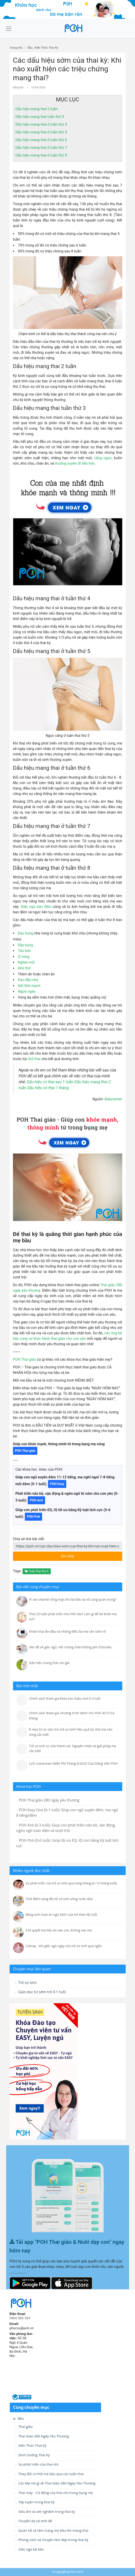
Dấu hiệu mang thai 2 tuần (36, 109)
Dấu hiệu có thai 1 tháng (48, 1088)
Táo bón (24, 951)
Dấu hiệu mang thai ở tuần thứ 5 (41, 132)
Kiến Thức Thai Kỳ (46, 47)
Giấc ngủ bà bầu (29, 2549)
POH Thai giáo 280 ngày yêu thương (47, 1800)
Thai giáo (24, 2426)
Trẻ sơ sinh (26, 1982)
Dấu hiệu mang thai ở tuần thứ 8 (41, 155)
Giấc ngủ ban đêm (36, 906)
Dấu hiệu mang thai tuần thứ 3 (39, 117)
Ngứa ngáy (27, 991)
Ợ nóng (24, 956)
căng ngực (103, 458)
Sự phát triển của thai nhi (37, 2464)
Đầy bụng (25, 945)
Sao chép (61, 1555)
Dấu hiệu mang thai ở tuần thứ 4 (41, 124)
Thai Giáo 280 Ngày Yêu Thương (42, 2436)
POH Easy (57, 1484)
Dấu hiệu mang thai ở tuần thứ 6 (41, 140)
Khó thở (24, 968)
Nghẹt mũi (26, 962)
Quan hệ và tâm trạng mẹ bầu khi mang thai (52, 2530)
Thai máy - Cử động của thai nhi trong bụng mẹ (54, 2493)
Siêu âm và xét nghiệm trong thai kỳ (45, 2511)
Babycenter (113, 1099)
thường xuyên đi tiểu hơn (75, 463)
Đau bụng (25, 933)
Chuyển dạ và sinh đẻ (33, 2521)
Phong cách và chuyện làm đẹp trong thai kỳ (51, 2540)
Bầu (30, 47)
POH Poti (33, 1516)
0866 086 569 (20, 2318)
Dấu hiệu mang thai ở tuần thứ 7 (41, 147)
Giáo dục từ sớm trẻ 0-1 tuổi (40, 1991)
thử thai (34, 1059)
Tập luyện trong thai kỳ (35, 2502)
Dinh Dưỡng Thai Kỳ (32, 2455)
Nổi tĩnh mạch (29, 986)
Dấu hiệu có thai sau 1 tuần (50, 1082)
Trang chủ (16, 47)
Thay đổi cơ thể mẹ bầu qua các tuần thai (49, 2474)
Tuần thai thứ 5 (36, 1571)
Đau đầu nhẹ (28, 980)
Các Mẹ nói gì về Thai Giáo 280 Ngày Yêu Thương (55, 2483)
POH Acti (36, 1500)
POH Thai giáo (24, 1359)
